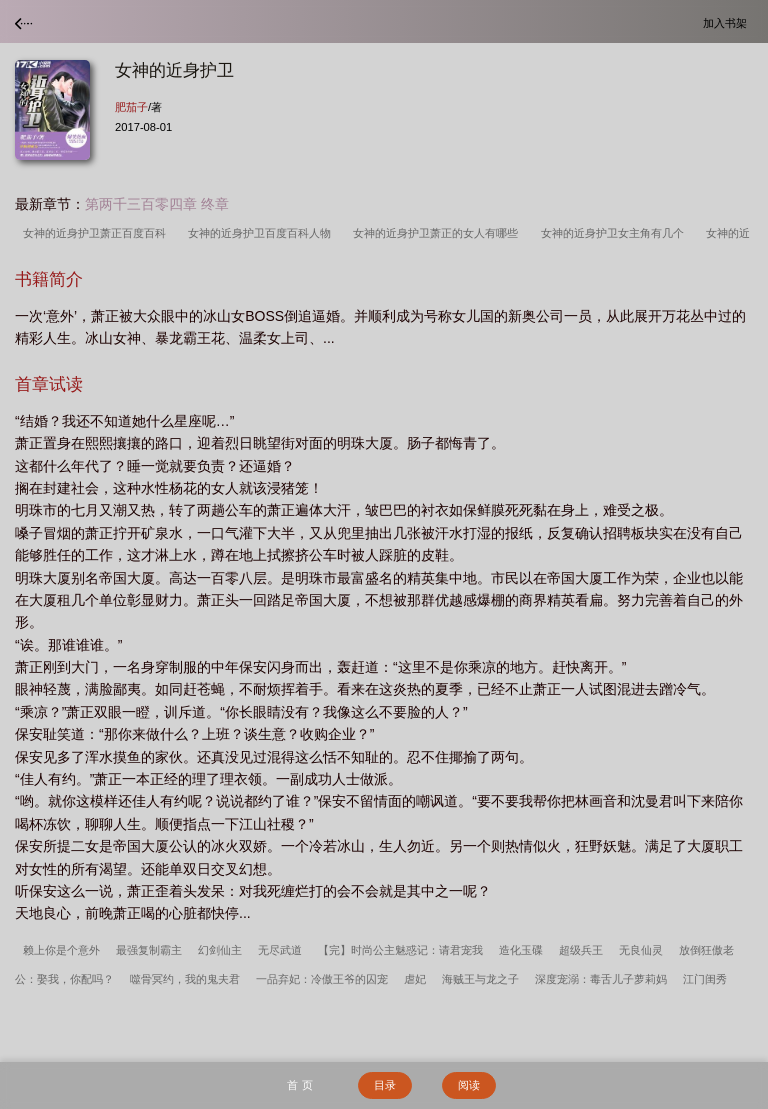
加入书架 (728, 22)
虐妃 (415, 979)
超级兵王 (581, 950)
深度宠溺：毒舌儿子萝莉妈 (601, 979)
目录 (385, 1085)
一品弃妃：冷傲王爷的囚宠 (322, 979)
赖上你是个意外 (61, 950)
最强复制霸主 (149, 950)
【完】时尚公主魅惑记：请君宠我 (400, 950)
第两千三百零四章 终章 (157, 204)
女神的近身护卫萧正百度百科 (97, 233)
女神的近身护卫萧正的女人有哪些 (438, 233)
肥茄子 (131, 107)
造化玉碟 (521, 950)
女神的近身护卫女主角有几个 (615, 233)
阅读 (469, 1085)
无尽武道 (280, 950)
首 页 (299, 1085)
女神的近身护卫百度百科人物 (262, 233)
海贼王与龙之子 (480, 979)
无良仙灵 (641, 950)
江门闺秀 (705, 979)
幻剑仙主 (220, 950)
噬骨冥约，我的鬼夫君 (185, 979)
